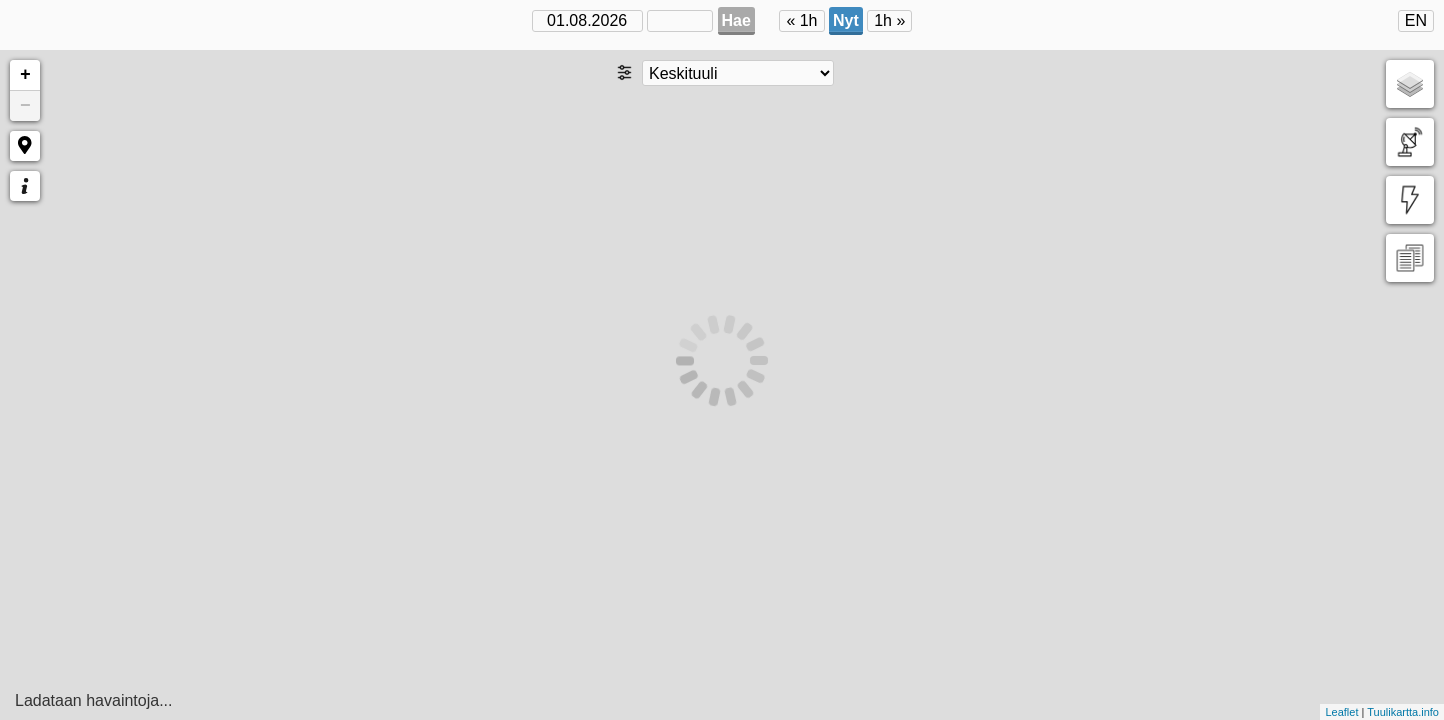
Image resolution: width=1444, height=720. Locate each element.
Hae (736, 20)
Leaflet (1341, 712)
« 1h (801, 20)
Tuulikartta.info (1403, 712)
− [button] (25, 106)
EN (1416, 20)
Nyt (846, 20)
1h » (889, 20)
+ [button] (25, 75)
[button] (25, 146)
